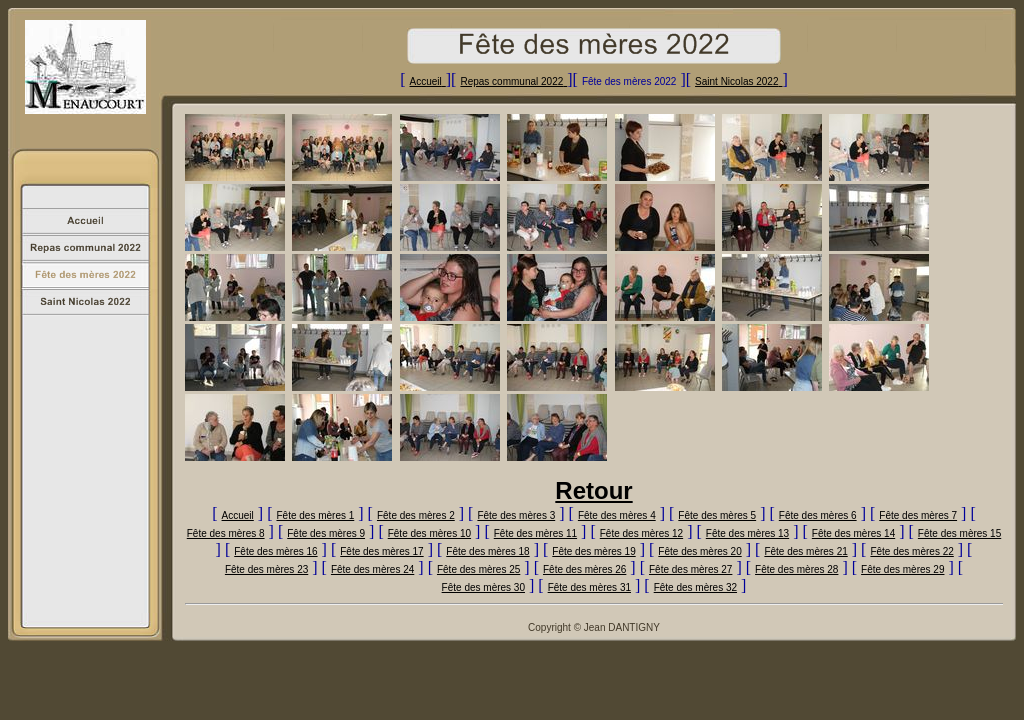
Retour (593, 490)
